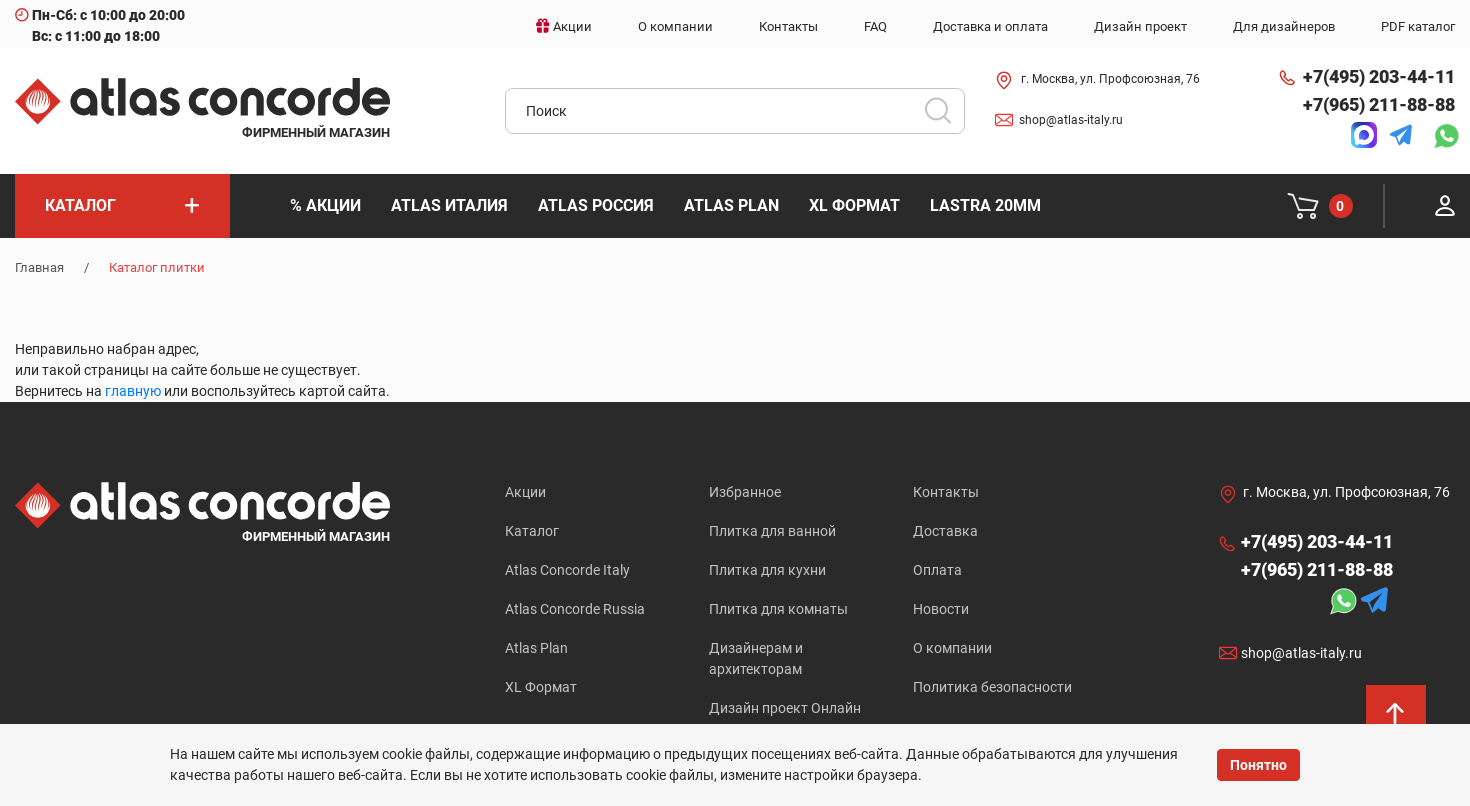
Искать (945, 117)
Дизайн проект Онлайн (785, 708)
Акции (525, 492)
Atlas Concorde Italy (567, 570)
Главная (39, 267)
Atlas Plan (536, 648)
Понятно (1258, 765)
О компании (952, 648)
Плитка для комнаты (778, 609)
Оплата (937, 570)
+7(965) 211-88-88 (1379, 104)
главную (133, 391)
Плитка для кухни (767, 570)
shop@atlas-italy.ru (1071, 120)
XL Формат (541, 687)
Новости (941, 609)
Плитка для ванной (772, 531)
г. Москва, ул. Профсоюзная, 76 (1110, 79)
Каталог (532, 531)
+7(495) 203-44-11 (1379, 76)
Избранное (745, 492)
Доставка (945, 531)
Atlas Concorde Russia (575, 609)
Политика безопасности (992, 687)
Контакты (946, 492)
